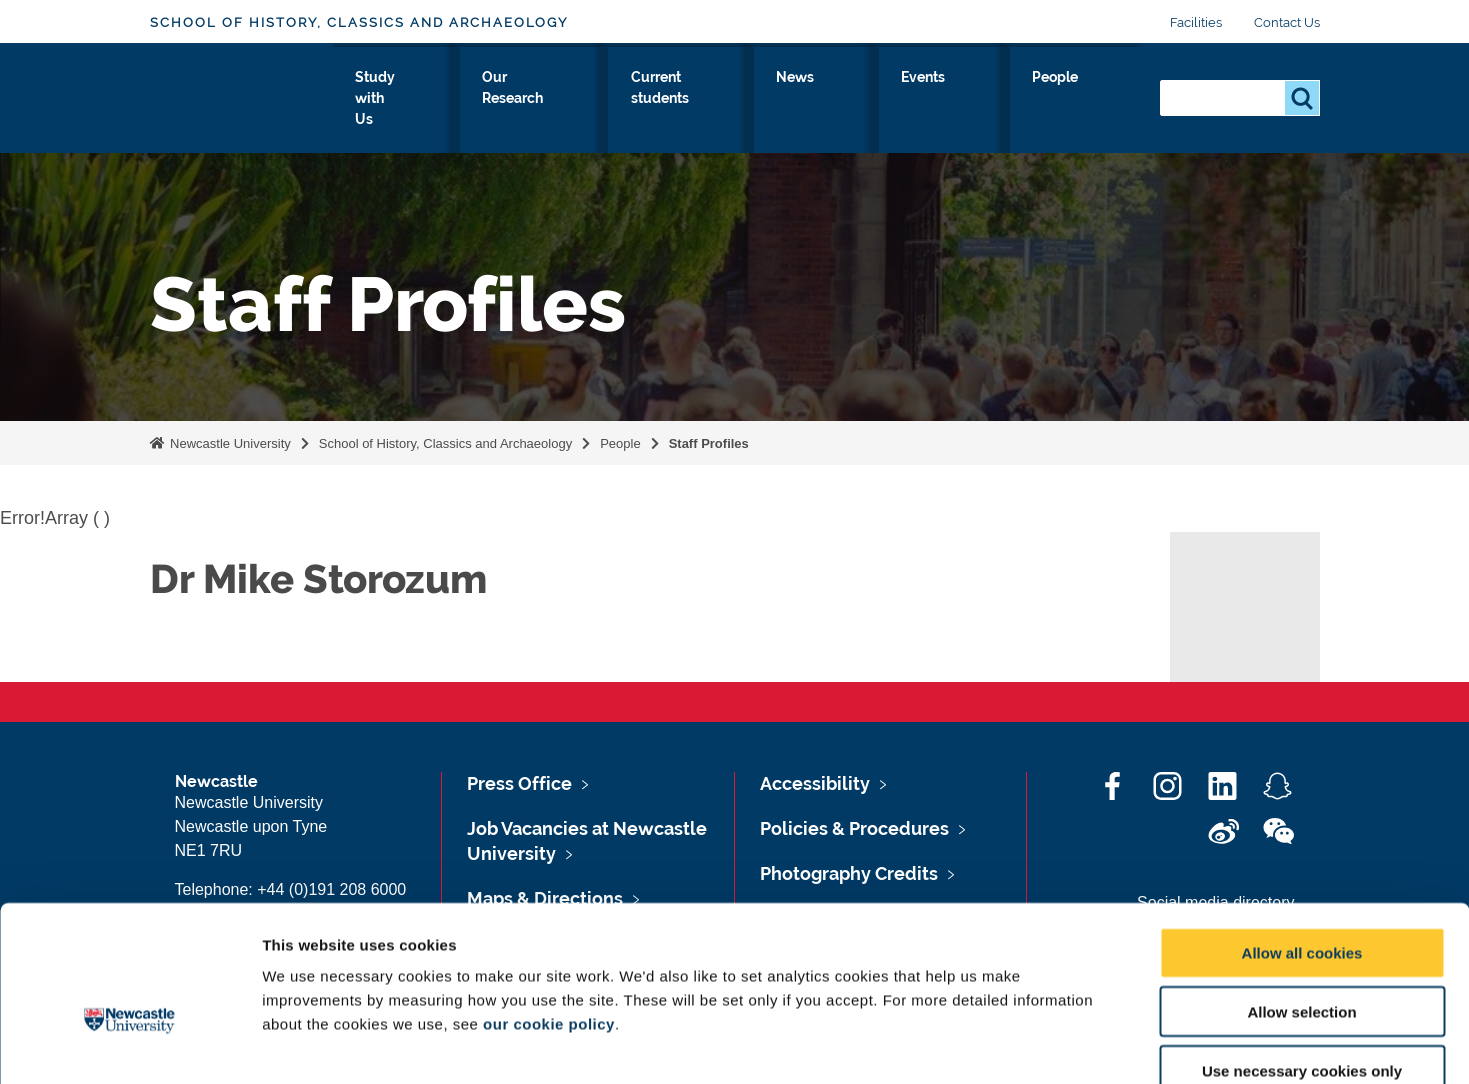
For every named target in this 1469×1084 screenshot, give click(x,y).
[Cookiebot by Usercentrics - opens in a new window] (129, 1045)
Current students (814, 97)
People (1100, 97)
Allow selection (1301, 897)
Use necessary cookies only (1302, 956)
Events (1014, 97)
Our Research (664, 97)
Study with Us (526, 97)
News (934, 97)
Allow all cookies (1302, 838)
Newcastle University (229, 443)
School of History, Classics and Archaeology (359, 22)
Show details (1049, 1044)
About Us (405, 97)
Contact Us (1287, 22)
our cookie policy (549, 909)
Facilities (1196, 22)
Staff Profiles (709, 443)
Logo (241, 92)
